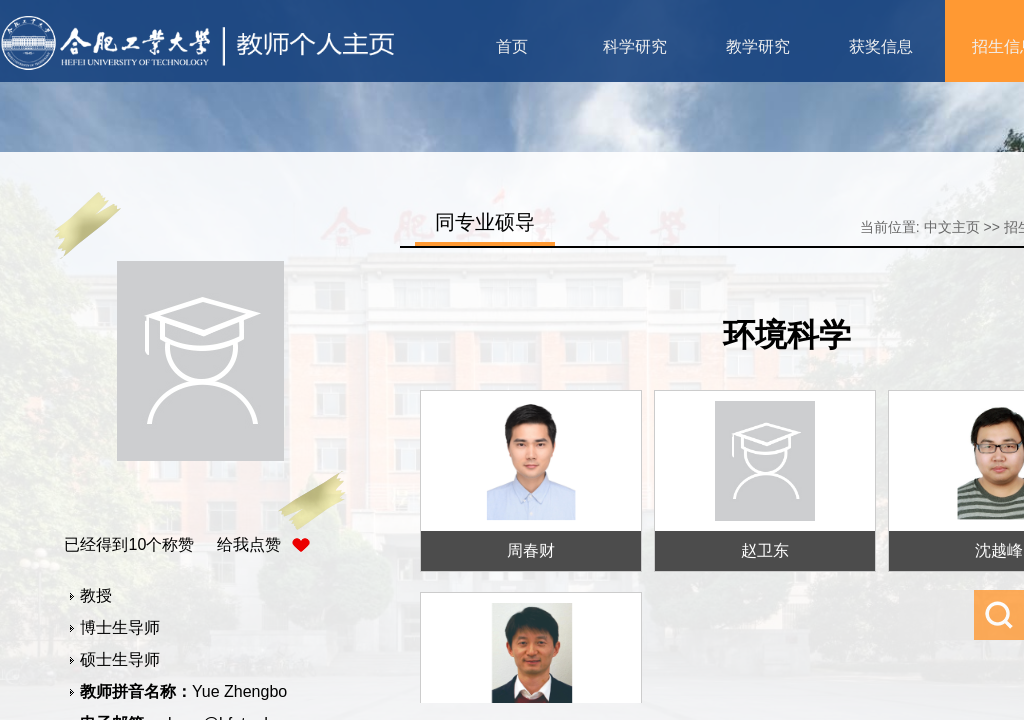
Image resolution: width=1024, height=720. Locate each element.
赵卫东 (765, 550)
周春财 (531, 550)
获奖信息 (881, 46)
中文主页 (952, 227)
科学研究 (635, 46)
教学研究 (758, 46)
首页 (512, 46)
